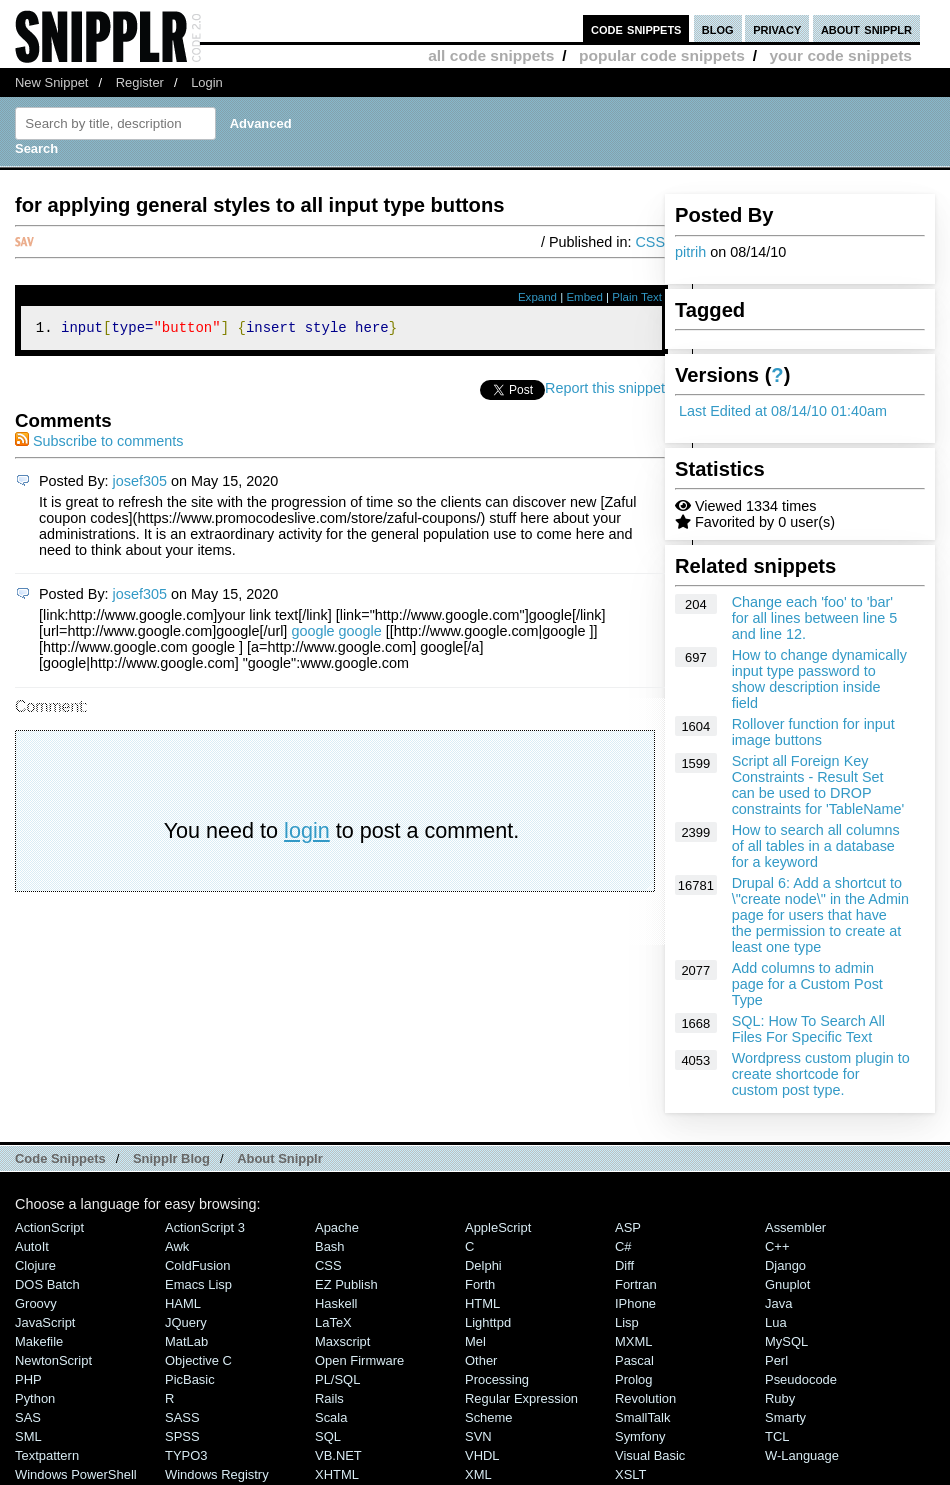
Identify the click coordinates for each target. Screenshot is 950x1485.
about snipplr (866, 28)
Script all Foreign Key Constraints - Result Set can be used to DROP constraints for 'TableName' (818, 785)
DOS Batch (47, 1284)
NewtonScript (53, 1360)
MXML (633, 1341)
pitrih (690, 252)
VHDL (482, 1455)
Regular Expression (521, 1398)
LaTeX (333, 1322)
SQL (328, 1436)
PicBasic (190, 1379)
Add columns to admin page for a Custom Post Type (807, 984)
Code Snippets (60, 1158)
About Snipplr (280, 1158)
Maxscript (342, 1341)
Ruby (780, 1398)
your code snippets (840, 55)
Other (481, 1360)
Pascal (634, 1360)
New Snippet (51, 82)
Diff (624, 1265)
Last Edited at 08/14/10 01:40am (783, 411)
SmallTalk (642, 1417)
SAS (28, 1417)
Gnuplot (787, 1284)
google (312, 634)
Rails (329, 1398)
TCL (777, 1436)
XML (478, 1474)
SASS (182, 1417)
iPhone (635, 1303)
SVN (478, 1436)
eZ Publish (346, 1284)
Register (140, 82)
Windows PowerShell (76, 1474)
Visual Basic (650, 1455)
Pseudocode (801, 1379)
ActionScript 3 (205, 1227)
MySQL (786, 1341)
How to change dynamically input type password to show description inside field (819, 679)
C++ (777, 1246)
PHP (28, 1379)
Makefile (39, 1341)
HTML (482, 1303)
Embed (584, 297)
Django (785, 1265)
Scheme (489, 1417)
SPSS (182, 1436)
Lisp (627, 1322)
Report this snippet (605, 391)
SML (28, 1436)
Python (35, 1398)
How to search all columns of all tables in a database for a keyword (816, 846)
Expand (537, 297)
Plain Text (637, 297)
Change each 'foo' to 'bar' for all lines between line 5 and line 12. (815, 618)
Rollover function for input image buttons (813, 732)
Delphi (483, 1265)
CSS (650, 242)
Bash (330, 1246)
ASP (628, 1227)
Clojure (35, 1265)
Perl (776, 1360)
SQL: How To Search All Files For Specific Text (808, 1029)
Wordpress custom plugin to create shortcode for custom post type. (821, 1074)
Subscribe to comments (99, 444)
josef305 (140, 484)
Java (778, 1303)
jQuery (186, 1322)
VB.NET (338, 1455)
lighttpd (488, 1322)
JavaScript (45, 1322)
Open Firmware (359, 1360)
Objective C (198, 1360)
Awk (177, 1246)
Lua (776, 1322)
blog (718, 28)
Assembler (795, 1227)
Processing (497, 1379)
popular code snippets (662, 55)
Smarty (785, 1417)
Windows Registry (217, 1474)
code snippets (636, 28)
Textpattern (47, 1455)
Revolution (645, 1398)
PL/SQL (337, 1379)
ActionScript (49, 1227)
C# (623, 1246)
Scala (331, 1417)
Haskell (336, 1303)
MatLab (186, 1341)
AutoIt (32, 1246)
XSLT (630, 1474)
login (307, 833)
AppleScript (498, 1227)
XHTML (337, 1474)
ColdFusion (198, 1265)
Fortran (636, 1284)
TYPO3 (186, 1455)
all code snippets (491, 55)
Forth (480, 1284)
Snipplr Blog (171, 1158)
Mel (475, 1341)
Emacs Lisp (198, 1284)
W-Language (802, 1455)
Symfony (640, 1436)
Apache (337, 1227)
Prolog (633, 1379)
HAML (183, 1303)
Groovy (36, 1303)
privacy (777, 28)
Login (207, 82)
